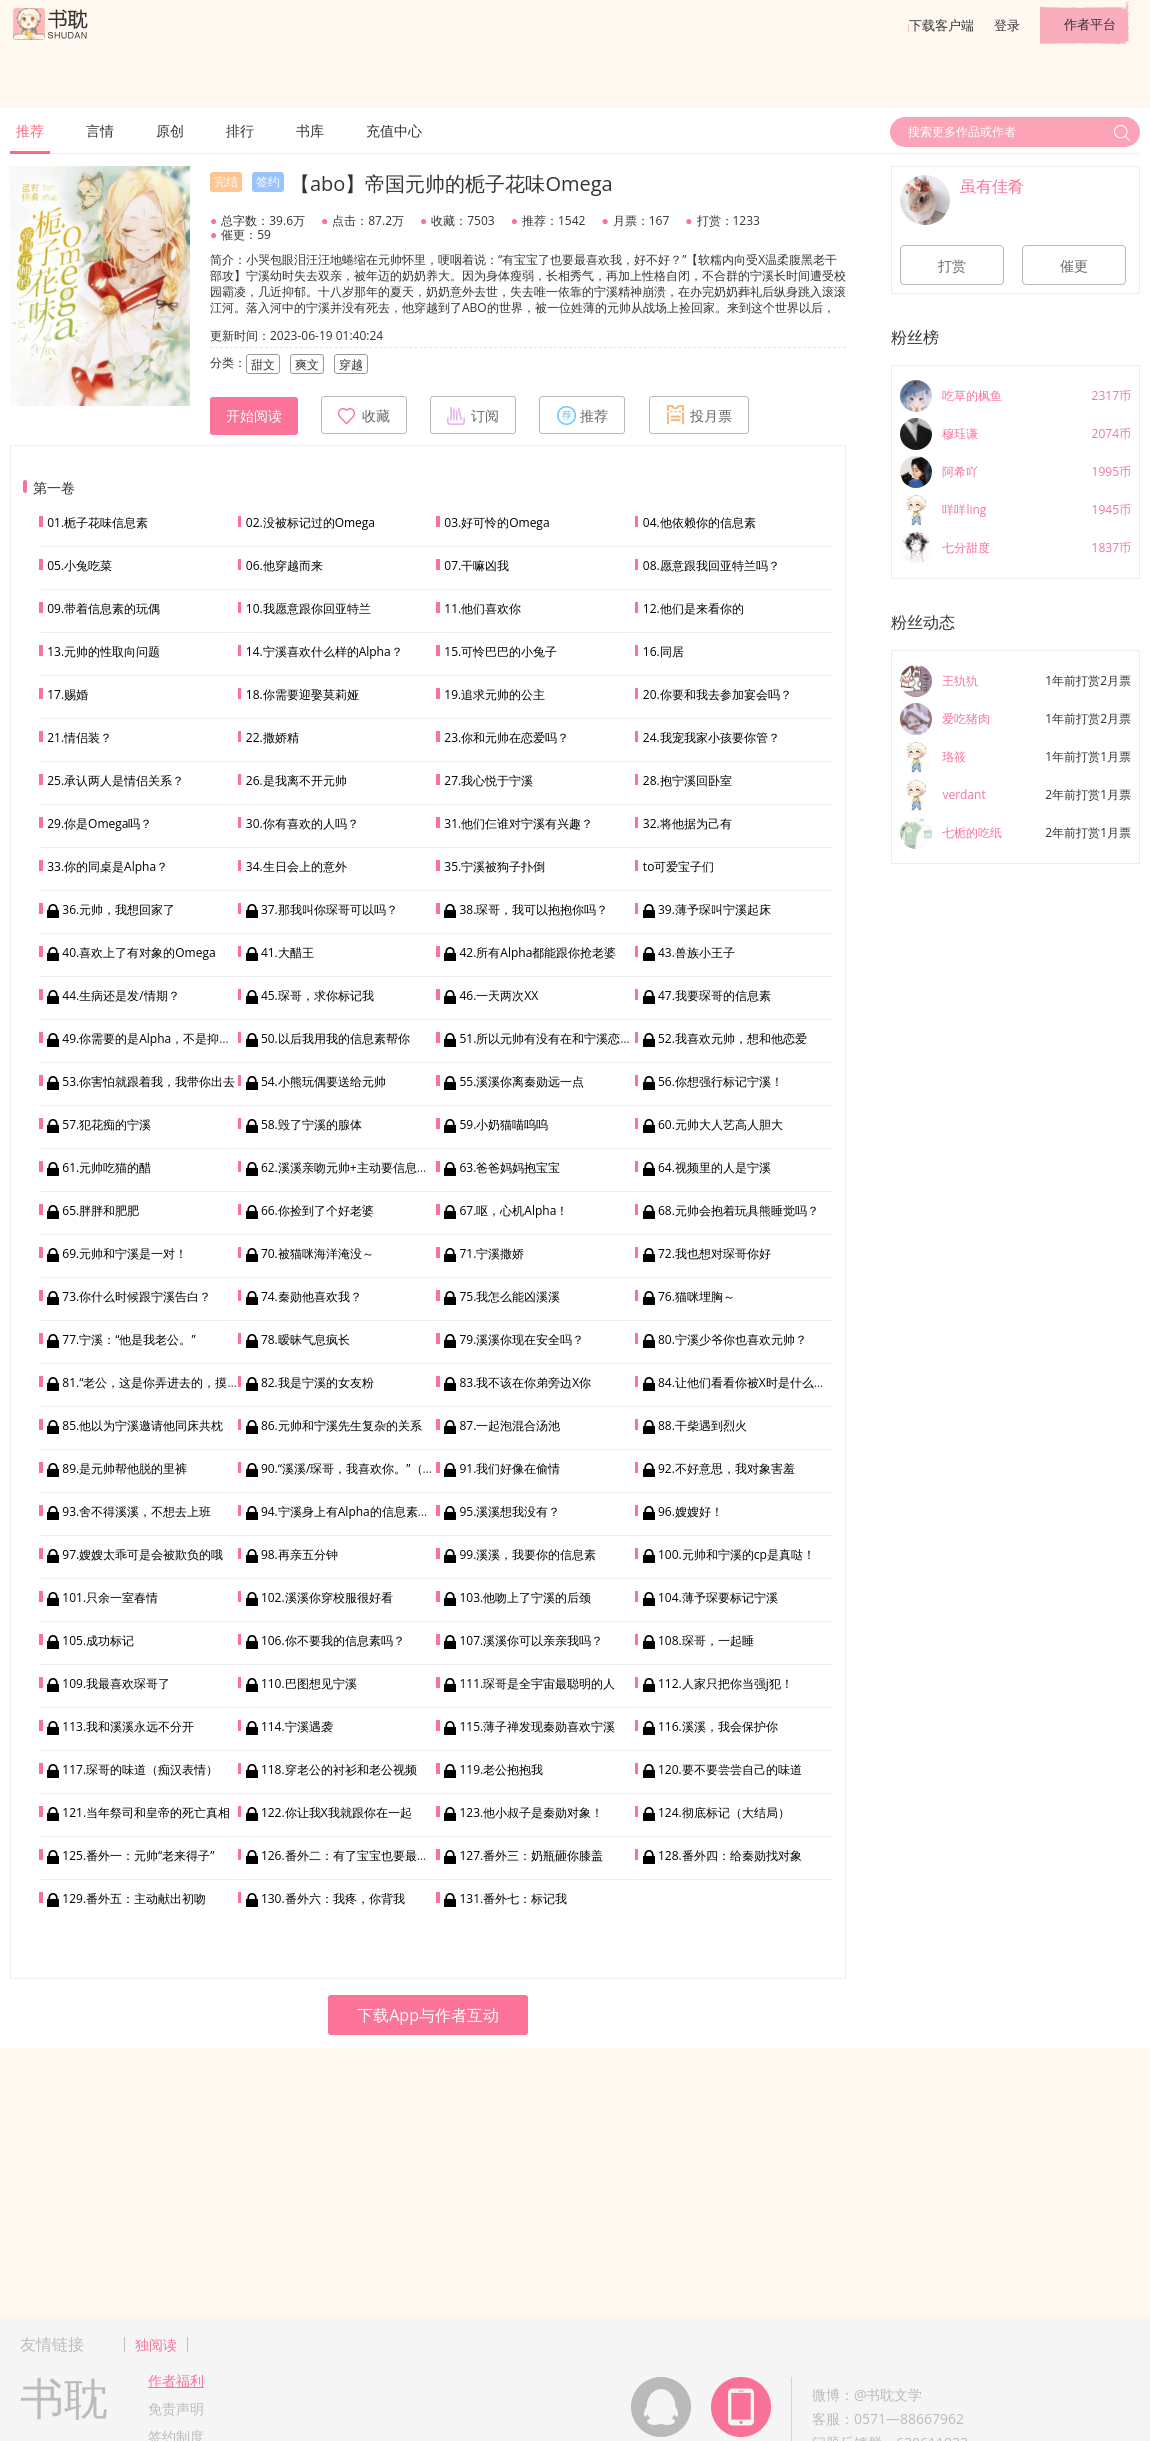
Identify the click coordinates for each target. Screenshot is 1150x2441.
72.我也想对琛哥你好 (714, 1253)
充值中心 (394, 130)
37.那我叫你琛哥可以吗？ (329, 909)
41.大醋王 (287, 952)
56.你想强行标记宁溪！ (720, 1081)
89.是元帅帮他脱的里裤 (124, 1468)
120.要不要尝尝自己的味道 (730, 1769)
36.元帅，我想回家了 (118, 909)
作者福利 (176, 2380)
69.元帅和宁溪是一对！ (124, 1253)
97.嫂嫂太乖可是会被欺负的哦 (142, 1554)
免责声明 (176, 2408)
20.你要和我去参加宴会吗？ (717, 694)
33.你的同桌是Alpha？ (107, 866)
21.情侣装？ (79, 737)
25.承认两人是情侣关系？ (115, 780)
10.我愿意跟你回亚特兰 (308, 608)
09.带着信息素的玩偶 (103, 608)
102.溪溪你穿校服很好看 (327, 1597)
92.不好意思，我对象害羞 (726, 1468)
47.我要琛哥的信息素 (714, 995)
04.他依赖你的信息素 (699, 522)
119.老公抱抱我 (501, 1769)
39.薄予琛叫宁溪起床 (714, 909)
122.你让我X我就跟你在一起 (336, 1812)
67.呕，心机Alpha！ (513, 1210)
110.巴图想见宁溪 (309, 1683)
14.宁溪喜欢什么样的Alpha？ (324, 651)
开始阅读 (254, 416)
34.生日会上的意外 (296, 866)
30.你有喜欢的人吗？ (302, 823)
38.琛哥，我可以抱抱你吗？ (533, 909)
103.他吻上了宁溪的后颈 (525, 1597)
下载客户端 (941, 25)
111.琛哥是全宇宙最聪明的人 (537, 1683)
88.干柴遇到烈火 (702, 1425)
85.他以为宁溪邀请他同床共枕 (142, 1425)
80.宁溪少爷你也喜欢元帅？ (732, 1339)
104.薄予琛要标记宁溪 (718, 1597)
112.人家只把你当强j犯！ (725, 1683)
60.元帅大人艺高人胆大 (720, 1124)
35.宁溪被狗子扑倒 (494, 866)
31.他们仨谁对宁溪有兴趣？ (518, 823)
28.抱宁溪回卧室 (687, 780)
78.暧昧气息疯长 (305, 1339)
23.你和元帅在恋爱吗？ (506, 737)
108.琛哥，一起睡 (706, 1640)
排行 (240, 130)
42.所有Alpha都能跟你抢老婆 (537, 952)
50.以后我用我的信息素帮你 (335, 1038)
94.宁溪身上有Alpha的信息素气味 (351, 1511)
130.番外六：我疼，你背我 (333, 1898)
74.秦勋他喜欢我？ (311, 1296)
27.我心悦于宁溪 (488, 780)
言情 (100, 130)
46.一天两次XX (498, 995)
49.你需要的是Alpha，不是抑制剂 (152, 1038)
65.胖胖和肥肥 (100, 1210)
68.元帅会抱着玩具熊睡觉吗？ (738, 1210)
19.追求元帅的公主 (494, 694)
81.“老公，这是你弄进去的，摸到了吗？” (170, 1382)
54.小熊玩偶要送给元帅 (323, 1081)
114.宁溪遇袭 (297, 1726)
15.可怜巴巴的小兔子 (500, 651)
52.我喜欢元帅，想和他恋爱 (732, 1038)
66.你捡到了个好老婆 (317, 1210)
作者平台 (1090, 24)
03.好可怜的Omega (496, 522)
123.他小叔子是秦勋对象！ (531, 1812)
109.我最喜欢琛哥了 (116, 1683)
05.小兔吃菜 (79, 565)
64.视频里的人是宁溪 (714, 1167)
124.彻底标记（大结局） (724, 1812)
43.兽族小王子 (696, 952)
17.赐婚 (67, 694)
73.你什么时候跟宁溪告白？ (136, 1296)
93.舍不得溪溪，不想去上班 (136, 1511)
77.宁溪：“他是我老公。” (128, 1339)
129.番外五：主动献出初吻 (134, 1898)
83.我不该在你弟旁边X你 (525, 1382)
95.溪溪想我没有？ (509, 1511)
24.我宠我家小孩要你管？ (711, 737)
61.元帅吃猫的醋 (106, 1167)
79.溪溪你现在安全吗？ (521, 1339)
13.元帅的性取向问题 (103, 651)
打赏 (952, 266)
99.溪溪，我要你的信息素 (527, 1554)
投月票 (699, 415)
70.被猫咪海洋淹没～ (317, 1253)
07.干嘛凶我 (476, 565)
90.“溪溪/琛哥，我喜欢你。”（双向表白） (372, 1468)
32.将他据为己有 (687, 823)
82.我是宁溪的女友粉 (317, 1382)
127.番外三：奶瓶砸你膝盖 (531, 1855)
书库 (310, 130)
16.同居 (663, 651)
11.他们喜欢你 (482, 608)
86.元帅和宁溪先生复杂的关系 (341, 1425)
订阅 (473, 415)
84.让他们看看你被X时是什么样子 (748, 1382)
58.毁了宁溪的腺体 (311, 1124)
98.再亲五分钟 (299, 1554)
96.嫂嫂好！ (690, 1511)
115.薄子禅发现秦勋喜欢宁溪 (537, 1726)
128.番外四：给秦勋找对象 (730, 1855)
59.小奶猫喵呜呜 (503, 1124)
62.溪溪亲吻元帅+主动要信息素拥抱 (357, 1167)
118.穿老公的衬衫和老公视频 (339, 1769)
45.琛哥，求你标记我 (317, 995)
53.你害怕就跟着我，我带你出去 (148, 1081)
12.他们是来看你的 (693, 608)
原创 (170, 130)
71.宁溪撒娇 (491, 1253)
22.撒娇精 (272, 737)
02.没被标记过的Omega (310, 522)
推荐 (30, 130)
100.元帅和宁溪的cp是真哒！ (736, 1554)
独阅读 (156, 2344)
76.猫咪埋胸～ (696, 1296)
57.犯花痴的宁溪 (106, 1124)
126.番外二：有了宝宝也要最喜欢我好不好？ (381, 1855)
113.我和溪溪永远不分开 (128, 1726)
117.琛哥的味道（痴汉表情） (140, 1769)
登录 (1007, 25)
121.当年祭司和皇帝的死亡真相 (146, 1812)
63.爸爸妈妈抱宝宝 (509, 1167)
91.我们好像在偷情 (509, 1468)
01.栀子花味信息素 (97, 522)
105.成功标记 (98, 1640)
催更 (1074, 266)
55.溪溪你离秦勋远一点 (521, 1081)
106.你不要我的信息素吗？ (333, 1640)
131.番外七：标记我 (513, 1898)
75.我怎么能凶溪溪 (509, 1296)
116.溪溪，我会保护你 (718, 1726)
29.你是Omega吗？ (99, 823)
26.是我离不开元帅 (296, 780)
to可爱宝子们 (679, 866)
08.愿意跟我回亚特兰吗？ (711, 565)
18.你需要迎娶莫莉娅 (302, 694)
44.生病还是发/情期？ (120, 995)
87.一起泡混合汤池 (509, 1425)
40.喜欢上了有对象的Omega (138, 952)
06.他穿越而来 (284, 565)
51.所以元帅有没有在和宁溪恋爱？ (551, 1038)
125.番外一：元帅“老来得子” (138, 1855)
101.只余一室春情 (110, 1597)
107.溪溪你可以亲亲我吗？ (531, 1640)
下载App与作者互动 (428, 2015)
